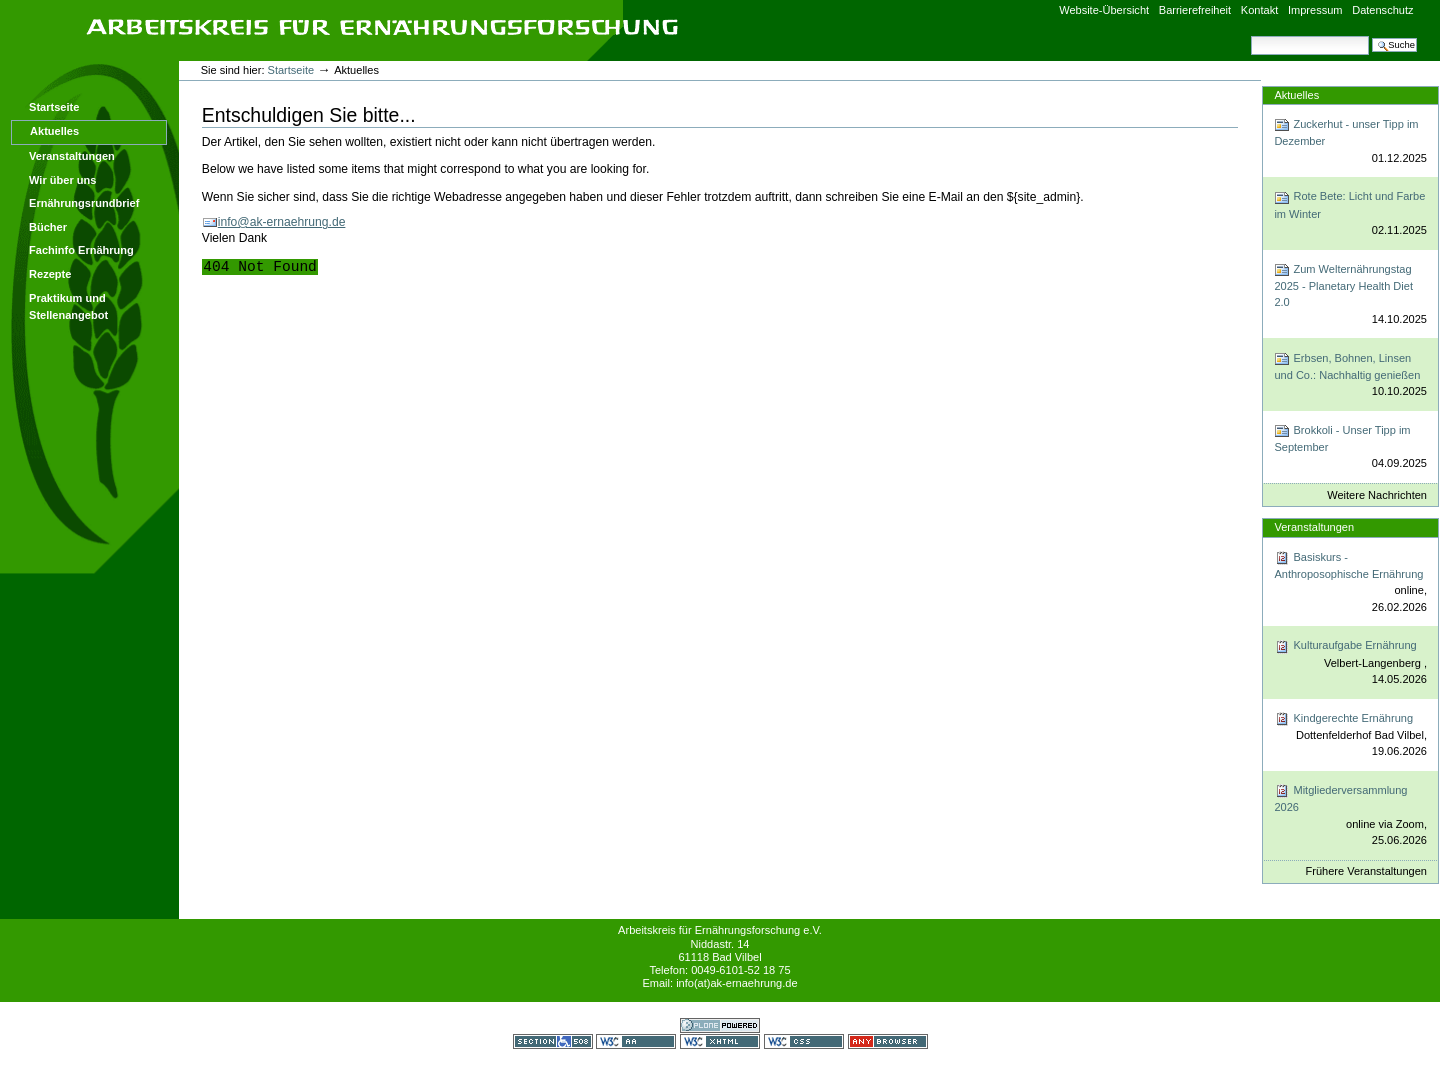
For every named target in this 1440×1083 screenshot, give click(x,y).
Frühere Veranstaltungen (1366, 871)
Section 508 (553, 1041)
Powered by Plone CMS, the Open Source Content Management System (720, 1025)
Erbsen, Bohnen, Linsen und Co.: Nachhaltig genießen (1350, 375)
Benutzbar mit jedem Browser (888, 1041)
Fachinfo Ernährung (81, 250)
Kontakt (1259, 10)
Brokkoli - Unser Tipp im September (1350, 447)
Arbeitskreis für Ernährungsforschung (382, 27)
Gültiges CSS (804, 1041)
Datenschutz (1382, 10)
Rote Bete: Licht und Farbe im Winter (1350, 214)
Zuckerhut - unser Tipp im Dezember (1350, 141)
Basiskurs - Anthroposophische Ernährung (1350, 583)
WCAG (636, 1041)
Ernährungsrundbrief (84, 203)
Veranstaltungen (72, 156)
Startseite (54, 107)
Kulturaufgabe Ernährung (1350, 663)
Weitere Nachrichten (1377, 495)
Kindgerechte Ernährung (1350, 735)
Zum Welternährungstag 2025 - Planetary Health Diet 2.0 (1350, 295)
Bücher (48, 227)
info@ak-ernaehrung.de (282, 222)
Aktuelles (54, 131)
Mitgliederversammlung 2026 (1350, 816)
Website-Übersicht (1104, 10)
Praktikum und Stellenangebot (68, 307)
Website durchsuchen (1250, 35)
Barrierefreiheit (1195, 10)
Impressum (1315, 10)
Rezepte (50, 274)
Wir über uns (62, 180)
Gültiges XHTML (720, 1041)
